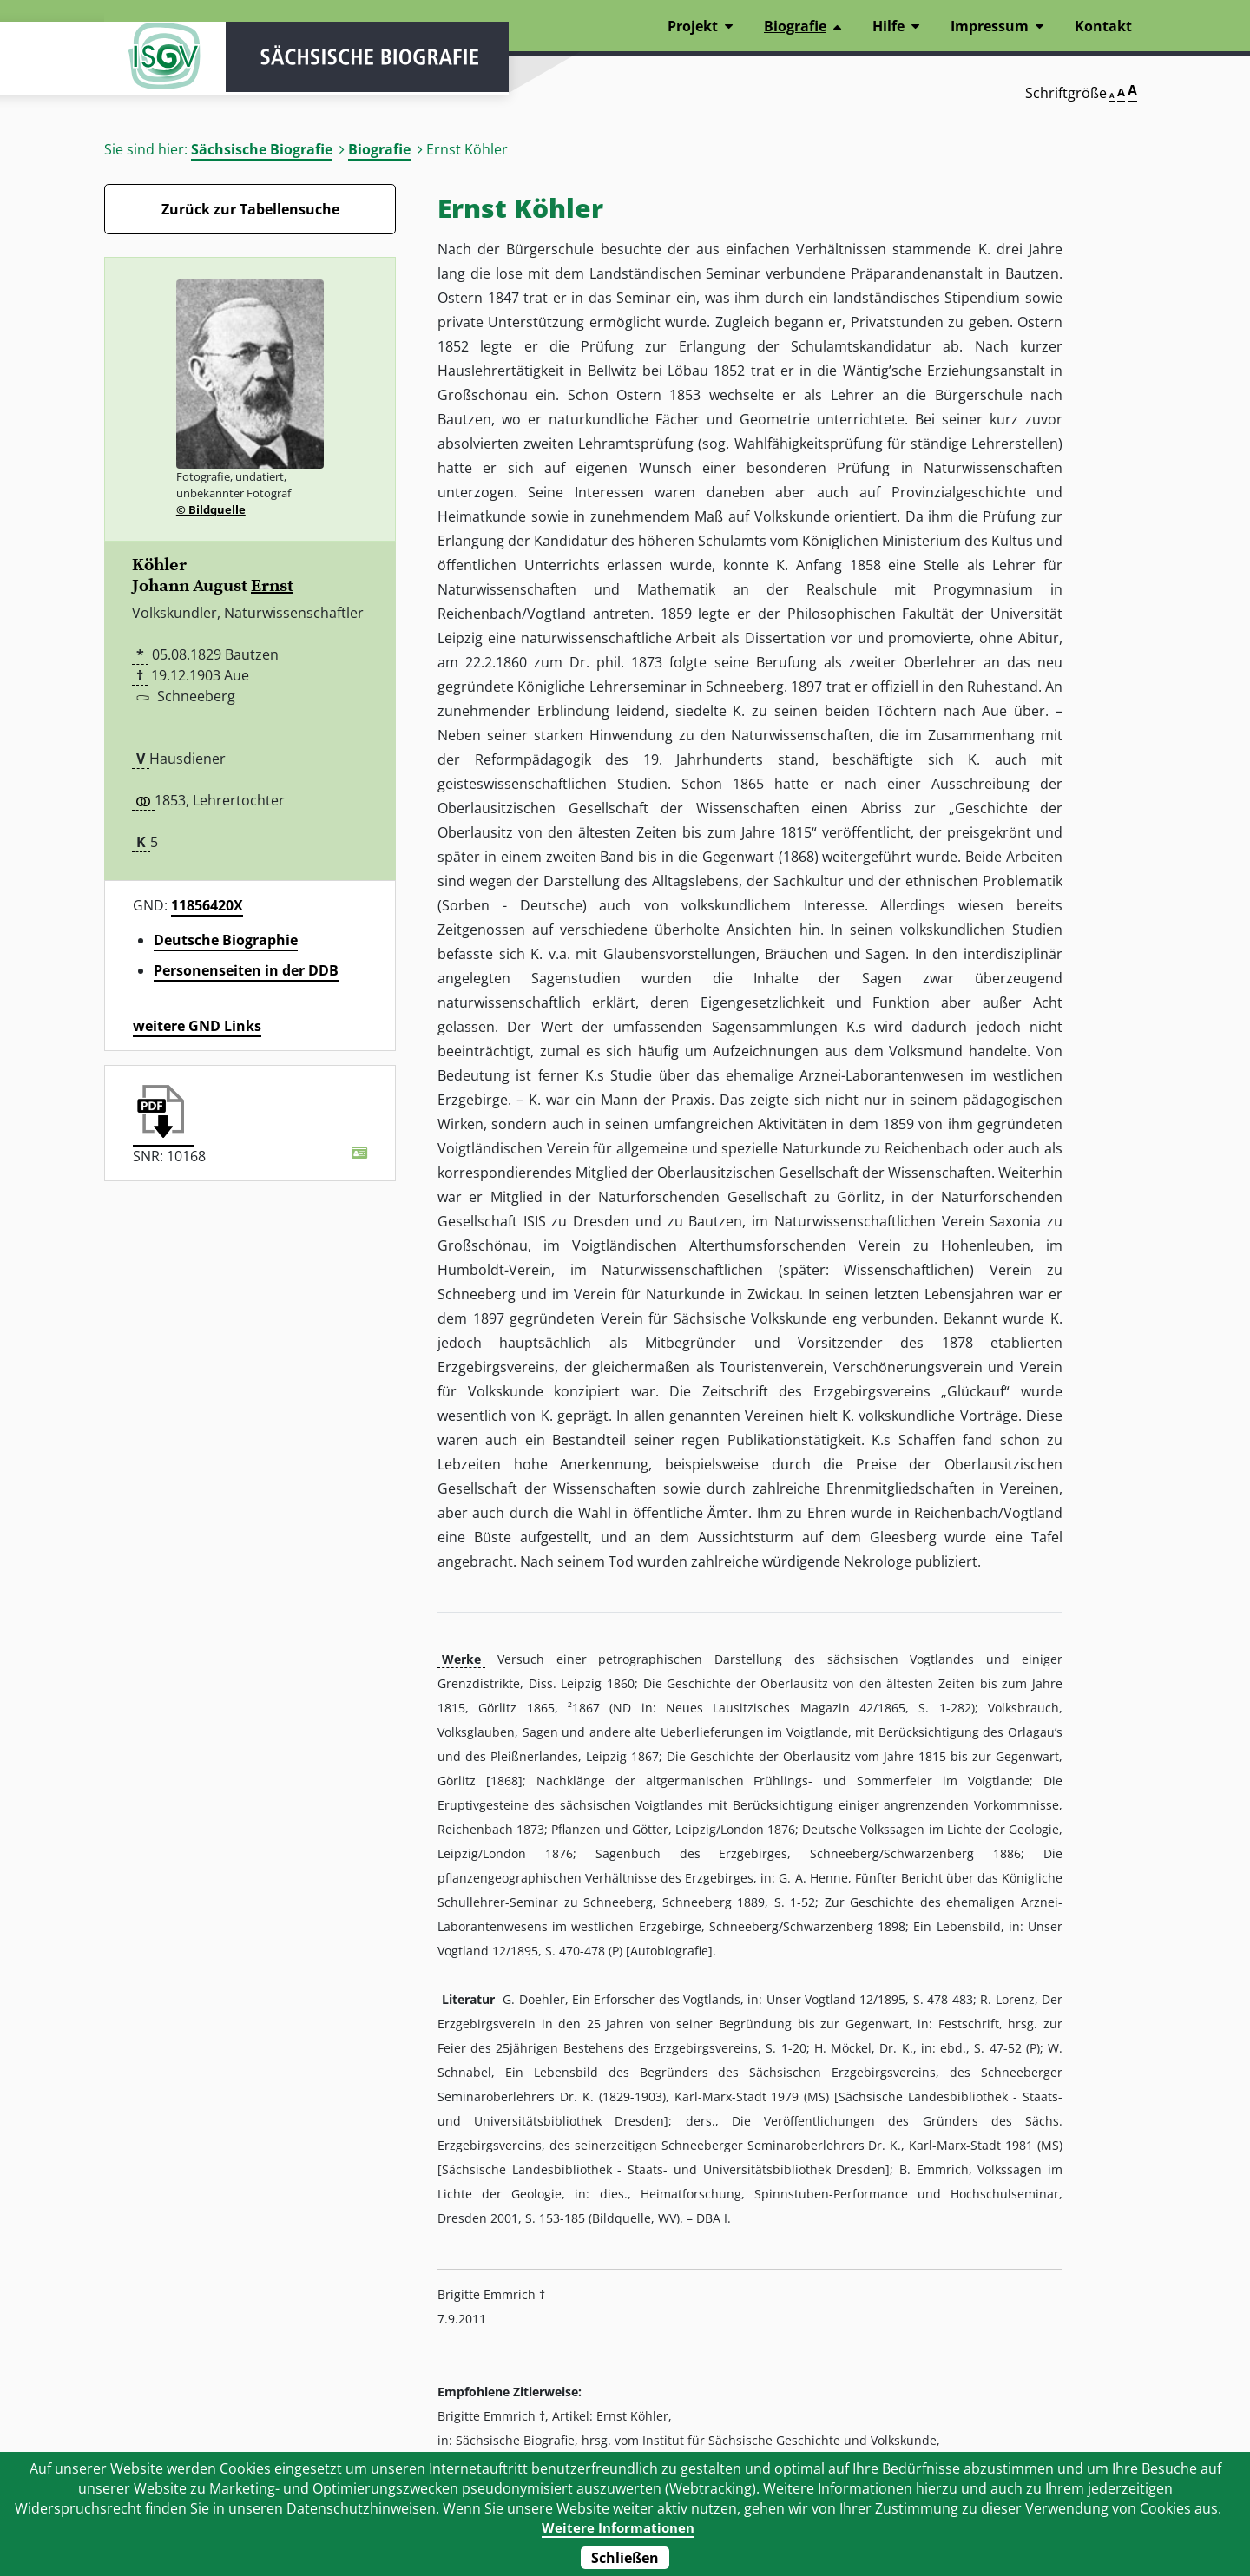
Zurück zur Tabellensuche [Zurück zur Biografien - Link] (250, 209)
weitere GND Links (197, 1025)
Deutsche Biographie (226, 940)
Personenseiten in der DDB (246, 970)
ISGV (156, 62)
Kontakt (1103, 26)
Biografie (379, 149)
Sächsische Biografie (261, 149)
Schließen (625, 2557)
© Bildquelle (211, 509)
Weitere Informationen (618, 2527)
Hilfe (888, 26)
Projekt (693, 26)
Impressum (990, 26)
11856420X (207, 905)
